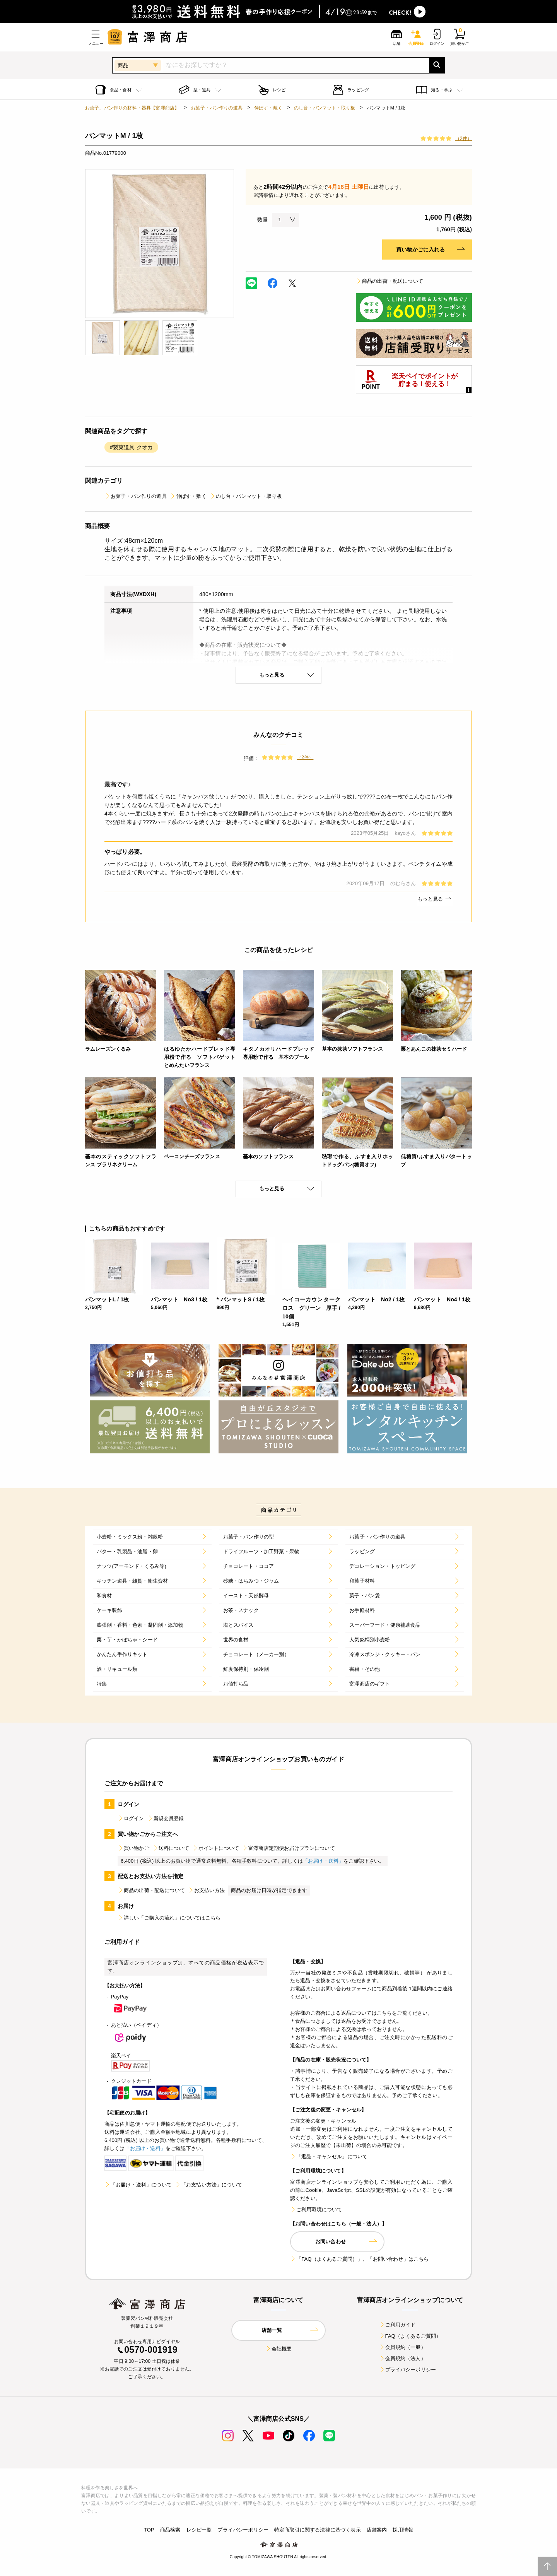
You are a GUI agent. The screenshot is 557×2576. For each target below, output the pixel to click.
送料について (170, 1848)
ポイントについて (215, 1848)
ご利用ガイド (397, 2325)
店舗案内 (377, 2530)
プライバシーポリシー (407, 2370)
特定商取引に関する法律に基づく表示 (317, 2530)
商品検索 (170, 2530)
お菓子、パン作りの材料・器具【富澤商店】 (132, 108)
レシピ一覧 (199, 2530)
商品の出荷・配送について (389, 281)
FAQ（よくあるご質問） (410, 2336)
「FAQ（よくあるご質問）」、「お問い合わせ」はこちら (359, 2259)
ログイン (131, 1818)
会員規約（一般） (402, 2347)
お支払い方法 (206, 1890)
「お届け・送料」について (138, 2185)
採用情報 (403, 2530)
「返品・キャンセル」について (328, 2156)
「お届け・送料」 (323, 1861)
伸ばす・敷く (268, 108)
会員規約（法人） (402, 2358)
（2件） (463, 138)
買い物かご (133, 1848)
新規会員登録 (165, 1818)
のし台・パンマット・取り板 (324, 108)
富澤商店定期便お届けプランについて (288, 1848)
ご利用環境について (316, 2209)
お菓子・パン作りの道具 (217, 108)
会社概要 (278, 2349)
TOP (149, 2530)
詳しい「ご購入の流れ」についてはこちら (169, 1918)
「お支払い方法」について (208, 2185)
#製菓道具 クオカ (131, 447)
